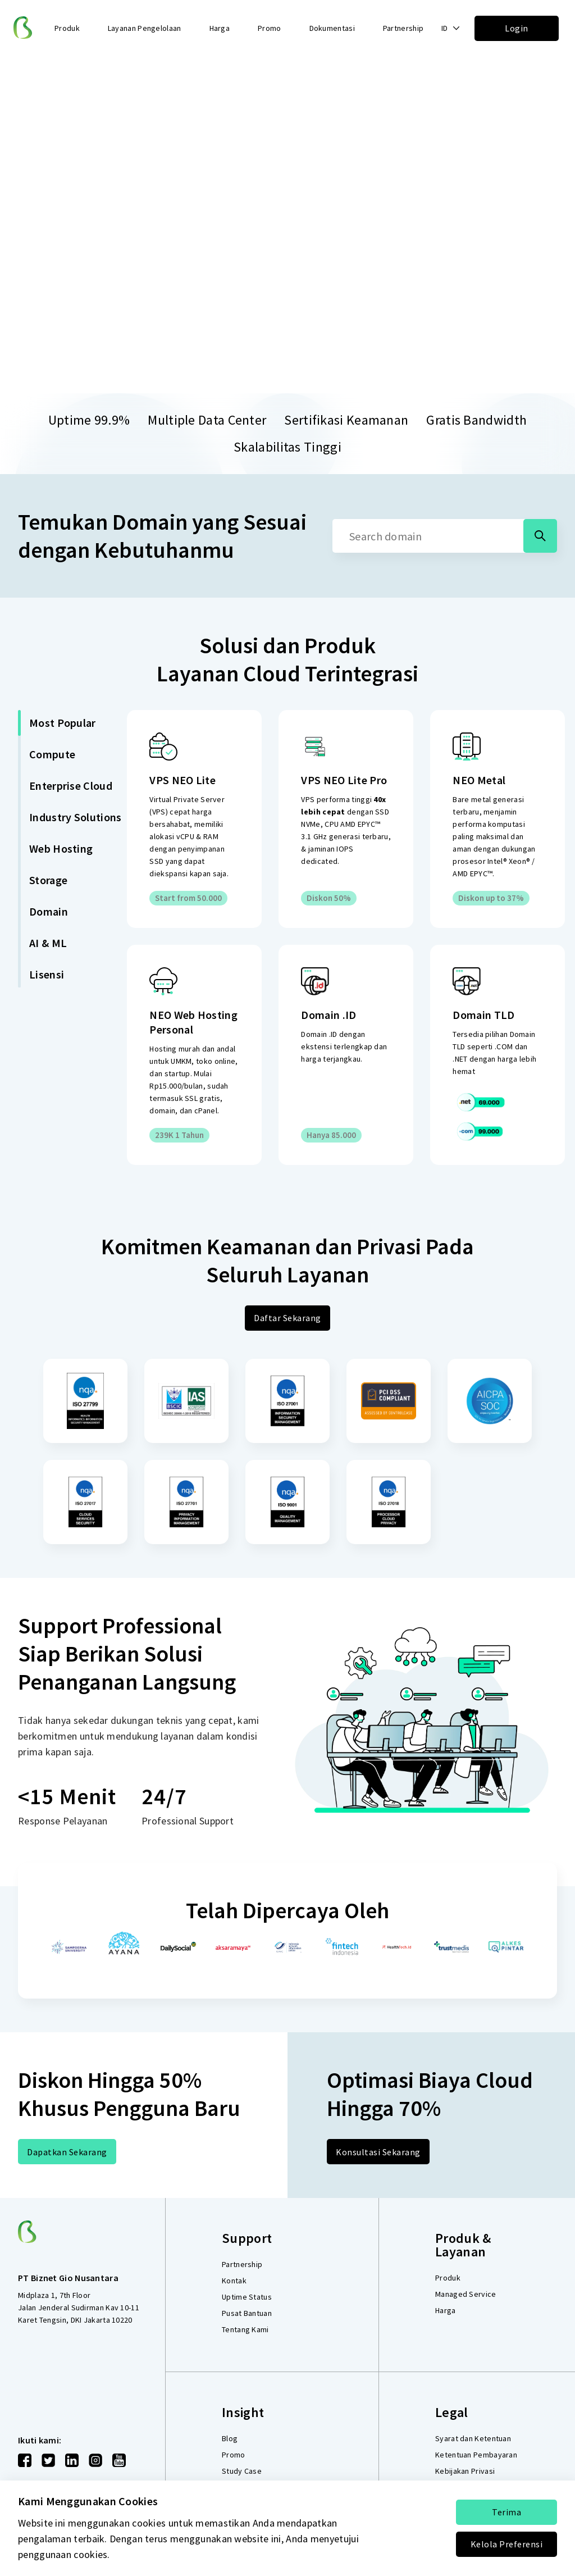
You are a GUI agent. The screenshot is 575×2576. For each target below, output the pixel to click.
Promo (269, 28)
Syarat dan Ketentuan (473, 2438)
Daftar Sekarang (287, 1317)
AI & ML (48, 943)
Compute (52, 754)
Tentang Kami (245, 2329)
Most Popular (62, 723)
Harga (219, 28)
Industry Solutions (75, 817)
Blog (230, 2438)
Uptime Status (247, 2297)
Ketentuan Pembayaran (476, 2455)
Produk (447, 2278)
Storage (48, 880)
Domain (48, 911)
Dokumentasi (332, 28)
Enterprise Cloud (70, 786)
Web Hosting (61, 848)
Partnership (403, 28)
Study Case (242, 2471)
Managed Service (465, 2294)
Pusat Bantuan (247, 2313)
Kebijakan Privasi (465, 2471)
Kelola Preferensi (507, 2544)
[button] (450, 28)
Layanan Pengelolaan (144, 28)
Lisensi (46, 974)
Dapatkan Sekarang (67, 2152)
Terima (506, 2512)
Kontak (234, 2280)
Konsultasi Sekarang (378, 2152)
